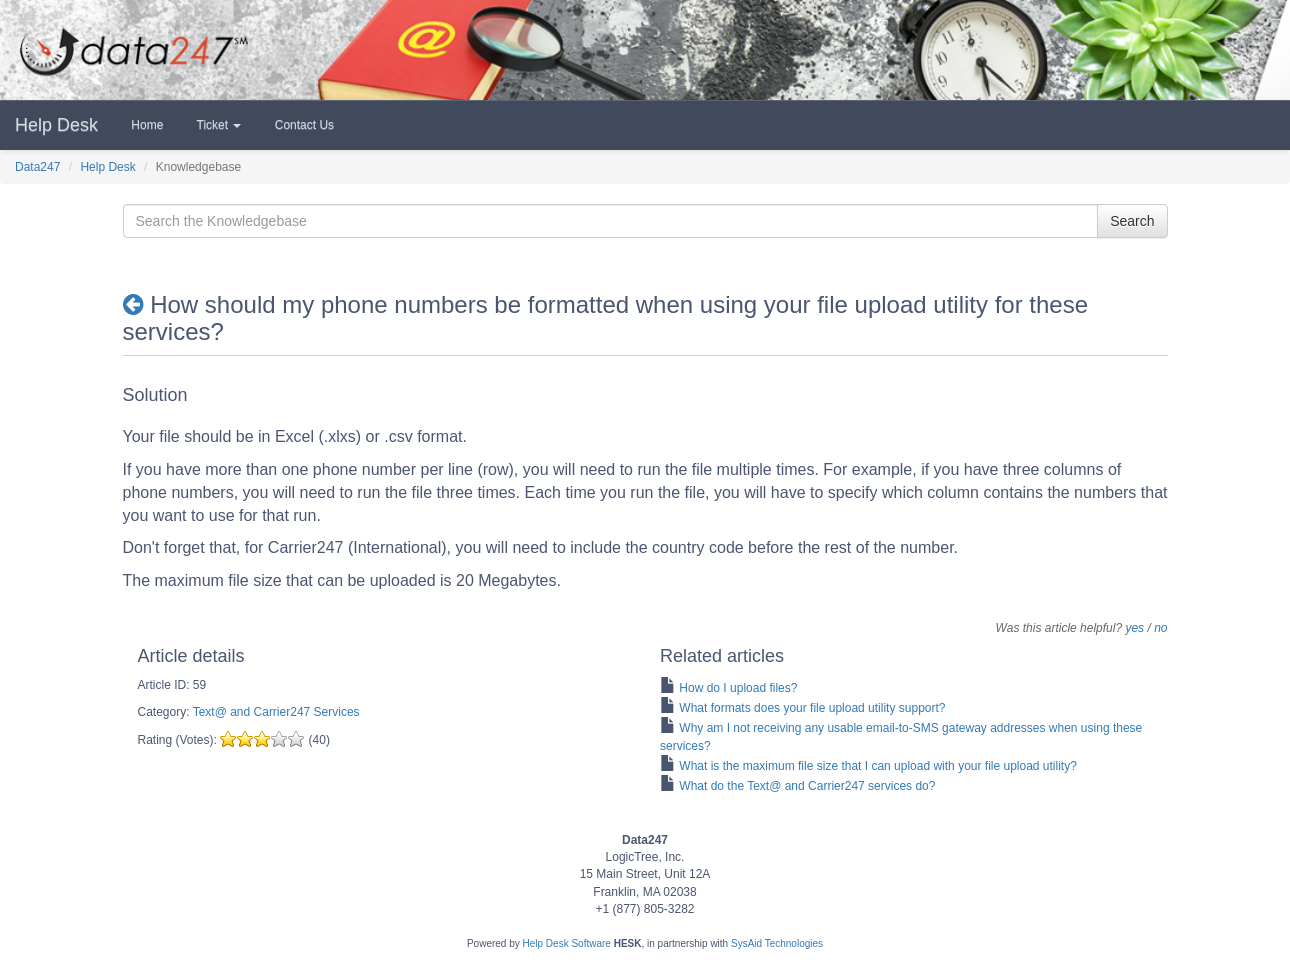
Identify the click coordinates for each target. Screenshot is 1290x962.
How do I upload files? (738, 688)
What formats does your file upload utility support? (812, 708)
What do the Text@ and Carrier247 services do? (807, 786)
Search (1132, 221)
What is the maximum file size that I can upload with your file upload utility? (878, 766)
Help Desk (56, 125)
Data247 (37, 167)
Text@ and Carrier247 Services (276, 712)
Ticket (217, 125)
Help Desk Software (567, 943)
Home (145, 125)
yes (1134, 628)
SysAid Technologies (777, 943)
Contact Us (302, 125)
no (1160, 628)
